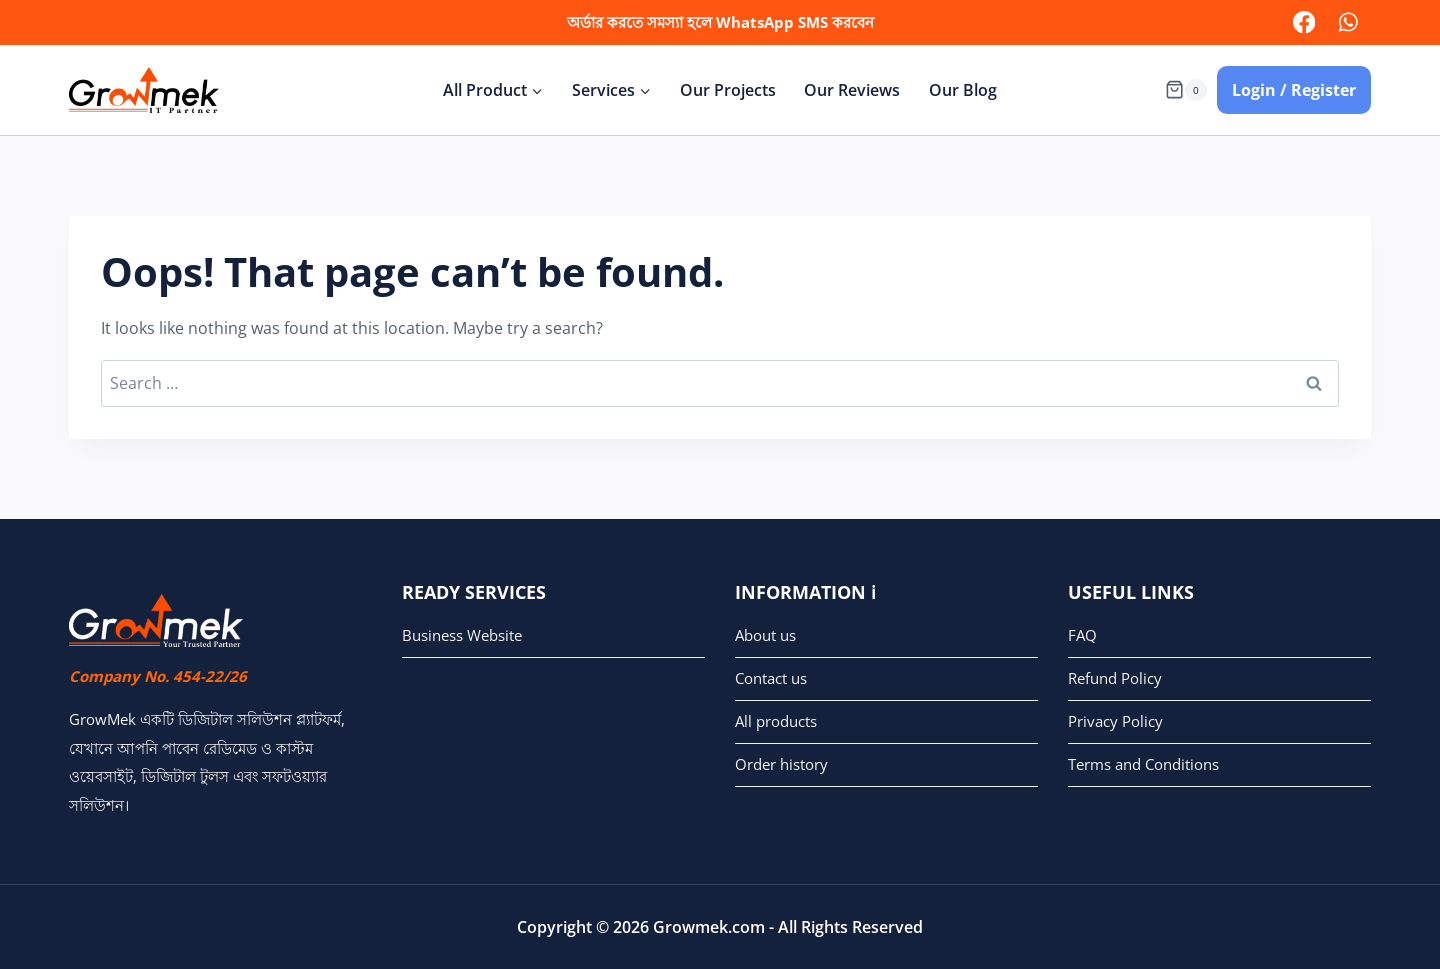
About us (765, 635)
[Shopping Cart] (1186, 89)
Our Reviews (852, 90)
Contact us (771, 678)
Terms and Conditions (1143, 764)
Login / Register (1294, 90)
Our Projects (728, 90)
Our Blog (963, 90)
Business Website (462, 635)
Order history (781, 764)
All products (776, 721)
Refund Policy (1115, 678)
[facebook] (1303, 22)
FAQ (1082, 635)
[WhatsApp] (1348, 22)
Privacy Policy (1115, 721)
